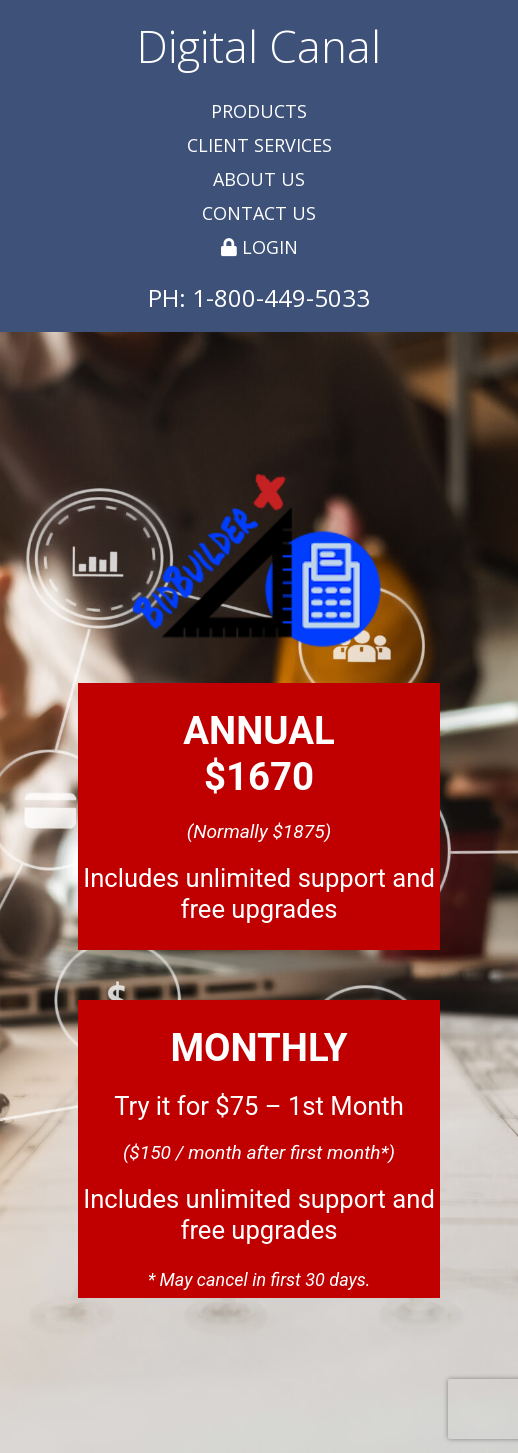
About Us (259, 179)
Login (259, 247)
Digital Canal (259, 46)
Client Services (259, 145)
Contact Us (259, 213)
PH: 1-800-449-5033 (259, 297)
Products (259, 111)
